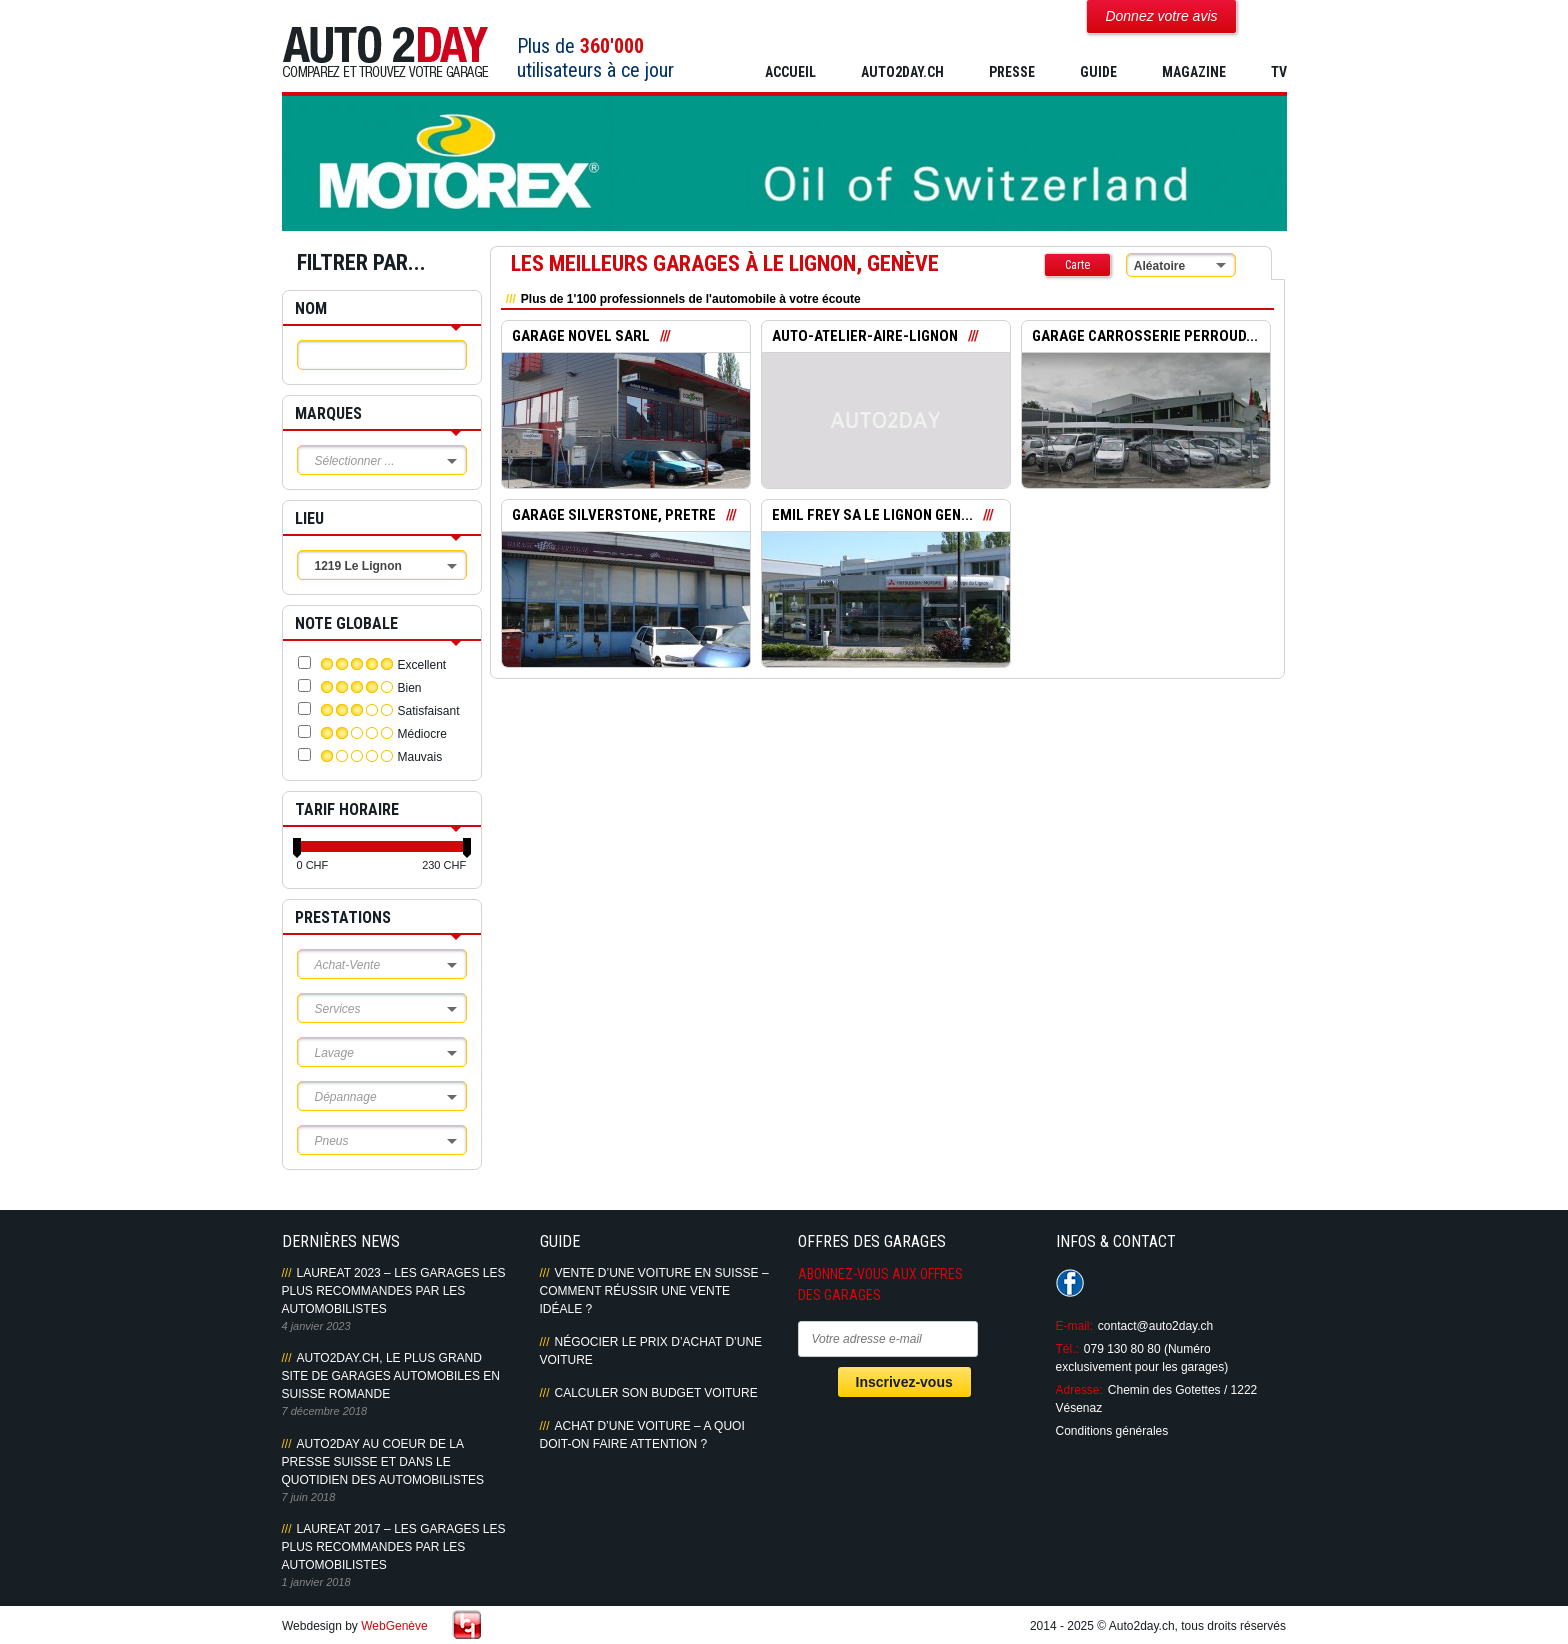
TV (1279, 72)
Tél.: (1067, 1349)
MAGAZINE (1194, 72)
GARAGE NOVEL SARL (581, 337)
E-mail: (1074, 1326)
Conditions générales (1112, 1431)
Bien (410, 688)
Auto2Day (385, 52)
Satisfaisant (429, 711)
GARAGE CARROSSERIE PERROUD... (1145, 337)
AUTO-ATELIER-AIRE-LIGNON (866, 337)
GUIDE (1098, 72)
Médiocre (422, 734)
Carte (1077, 265)
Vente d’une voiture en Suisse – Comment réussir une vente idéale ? (654, 1291)
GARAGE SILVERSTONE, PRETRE (615, 516)
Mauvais (420, 757)
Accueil (790, 72)
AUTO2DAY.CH (902, 72)
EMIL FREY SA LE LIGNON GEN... (872, 516)
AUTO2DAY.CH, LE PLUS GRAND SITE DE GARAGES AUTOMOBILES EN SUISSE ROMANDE (391, 1376)
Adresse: (1079, 1390)
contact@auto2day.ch (1155, 1326)
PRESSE (1012, 72)
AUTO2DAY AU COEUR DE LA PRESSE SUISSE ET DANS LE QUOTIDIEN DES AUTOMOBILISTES (383, 1462)
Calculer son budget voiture (656, 1393)
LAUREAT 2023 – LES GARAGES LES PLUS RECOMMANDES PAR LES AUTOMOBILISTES (394, 1291)
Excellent (422, 665)
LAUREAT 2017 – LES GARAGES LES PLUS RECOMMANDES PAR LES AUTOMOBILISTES (394, 1547)
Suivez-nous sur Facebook (1070, 1283)
